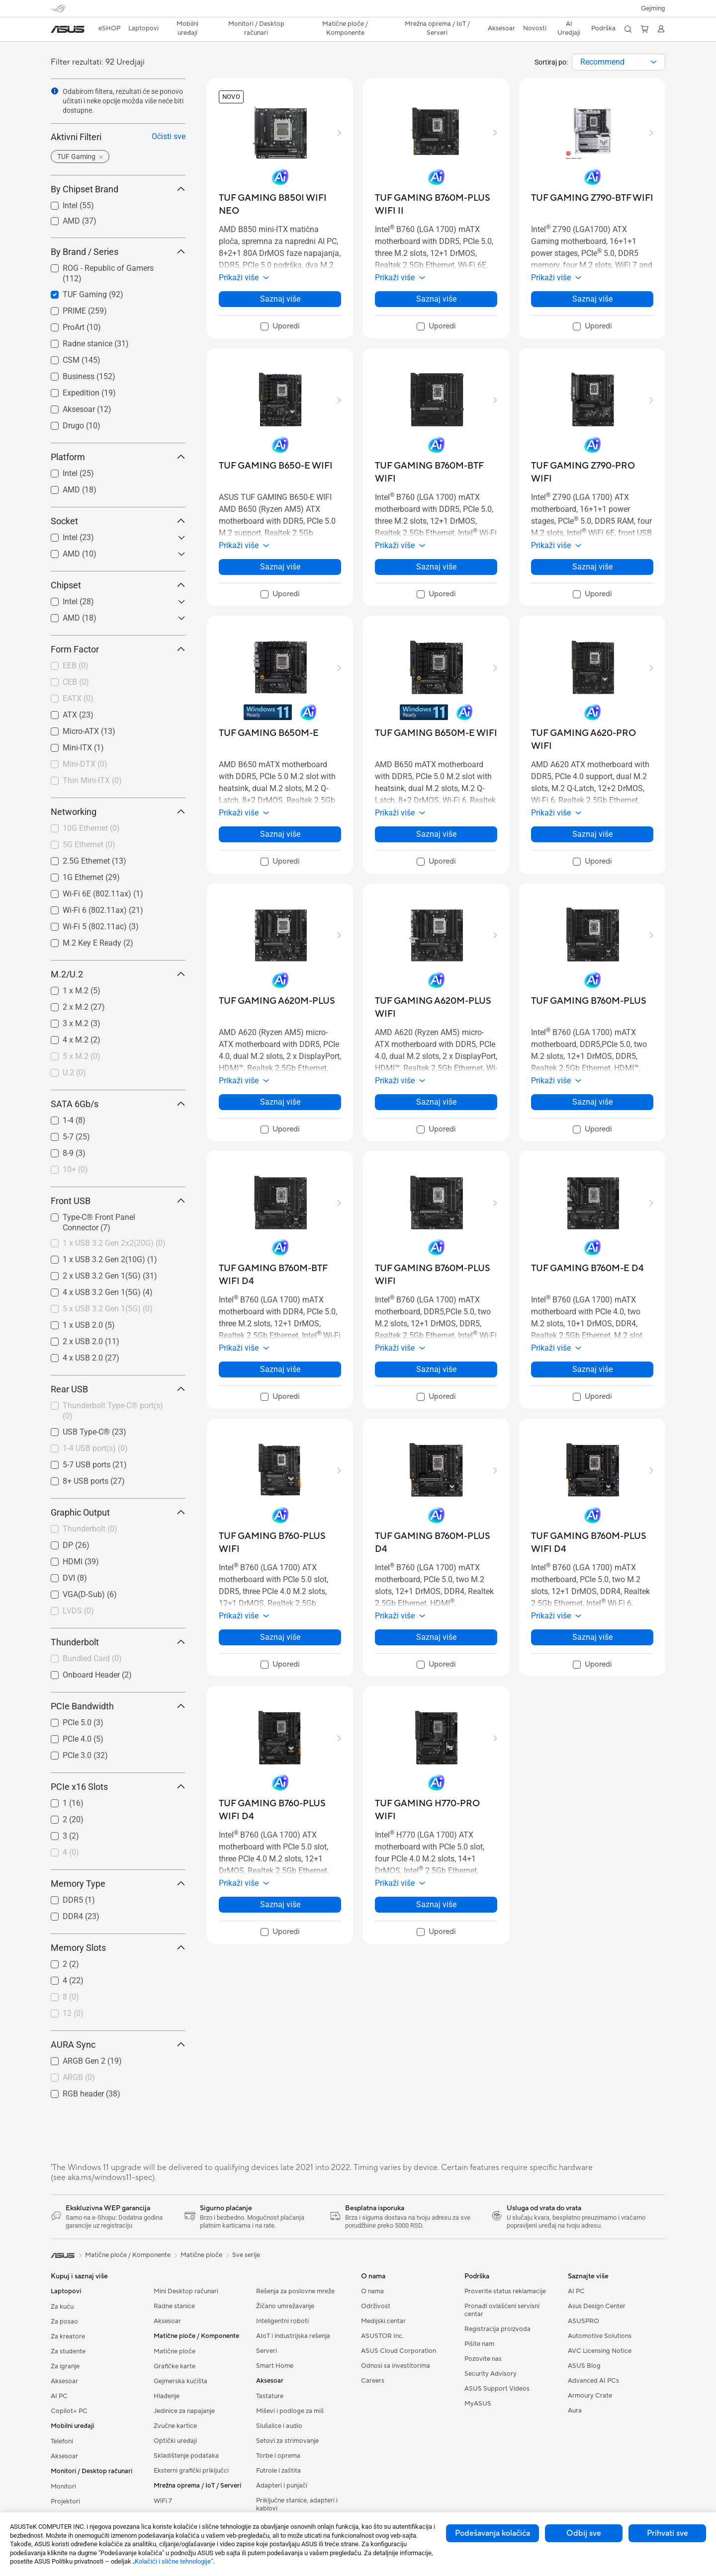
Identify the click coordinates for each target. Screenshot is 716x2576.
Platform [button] (118, 457)
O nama (372, 2291)
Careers (372, 2381)
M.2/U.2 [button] (118, 974)
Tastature (269, 2396)
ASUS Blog (584, 2366)
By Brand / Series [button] (118, 251)
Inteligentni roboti (282, 2321)
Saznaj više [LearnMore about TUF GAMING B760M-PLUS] (592, 1102)
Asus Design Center (597, 2306)
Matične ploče (174, 2351)
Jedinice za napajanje (184, 2411)
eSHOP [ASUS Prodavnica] (109, 28)
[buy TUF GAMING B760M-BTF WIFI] (436, 472)
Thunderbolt (90, 1528)
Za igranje (65, 2366)
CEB (76, 682)
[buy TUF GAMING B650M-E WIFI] (436, 733)
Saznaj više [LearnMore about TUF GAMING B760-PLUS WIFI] (280, 1637)
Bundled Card (92, 1658)
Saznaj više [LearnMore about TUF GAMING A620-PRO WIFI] (592, 834)
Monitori (63, 2487)
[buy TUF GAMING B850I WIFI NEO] (280, 204)
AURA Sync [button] (118, 2044)
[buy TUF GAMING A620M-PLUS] (277, 1001)
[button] (653, 8)
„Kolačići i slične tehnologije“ (173, 2561)
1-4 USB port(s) (95, 1448)
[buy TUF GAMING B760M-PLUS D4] (436, 1543)
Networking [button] (118, 811)
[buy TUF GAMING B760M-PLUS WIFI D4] (592, 1543)
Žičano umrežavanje (285, 2306)
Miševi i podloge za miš (290, 2411)
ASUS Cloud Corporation (398, 2351)
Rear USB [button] (118, 1389)
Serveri (266, 2351)
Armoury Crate (590, 2396)
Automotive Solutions (599, 2336)
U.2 (74, 1072)
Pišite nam (479, 2344)
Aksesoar (64, 2381)
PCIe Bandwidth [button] (118, 1706)
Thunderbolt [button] (118, 1642)
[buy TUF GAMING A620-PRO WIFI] (592, 739)
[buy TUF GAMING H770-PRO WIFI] (436, 1810)
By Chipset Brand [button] (118, 189)
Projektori (65, 2501)
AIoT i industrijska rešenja (293, 2336)
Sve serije (246, 2255)
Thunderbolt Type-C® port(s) (113, 1411)
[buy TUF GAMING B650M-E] (269, 733)
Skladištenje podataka (186, 2456)
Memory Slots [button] (118, 1947)
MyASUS (477, 2404)
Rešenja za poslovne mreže (295, 2291)
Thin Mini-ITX (92, 780)
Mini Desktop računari (186, 2291)
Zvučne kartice (175, 2426)
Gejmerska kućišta (180, 2381)
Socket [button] (118, 521)
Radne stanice (174, 2306)
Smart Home (274, 2366)
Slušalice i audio (279, 2426)
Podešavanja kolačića (492, 2533)
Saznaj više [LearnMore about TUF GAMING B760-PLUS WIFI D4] (280, 1904)
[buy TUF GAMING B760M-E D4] (587, 1268)
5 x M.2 (81, 1056)
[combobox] (618, 62)
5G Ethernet (89, 844)
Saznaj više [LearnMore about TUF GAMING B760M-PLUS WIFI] (436, 1369)
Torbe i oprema (278, 2456)
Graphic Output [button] (118, 1512)
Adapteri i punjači (281, 2486)
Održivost (375, 2306)
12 (73, 2013)
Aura (575, 2411)
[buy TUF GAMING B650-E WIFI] (276, 466)
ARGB (79, 2077)
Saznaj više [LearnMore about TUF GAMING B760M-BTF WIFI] (436, 566)
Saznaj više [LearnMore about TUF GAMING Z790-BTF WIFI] (592, 299)
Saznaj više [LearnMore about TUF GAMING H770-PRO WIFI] (436, 1904)
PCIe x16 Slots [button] (118, 1786)
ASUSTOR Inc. (382, 2336)
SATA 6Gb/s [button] (118, 1104)
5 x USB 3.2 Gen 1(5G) (108, 1308)
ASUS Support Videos (497, 2389)
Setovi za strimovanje (287, 2441)
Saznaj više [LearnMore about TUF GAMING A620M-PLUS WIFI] (436, 1102)
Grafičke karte (174, 2366)
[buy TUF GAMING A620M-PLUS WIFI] (436, 1007)
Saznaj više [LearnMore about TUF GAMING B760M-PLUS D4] (436, 1637)
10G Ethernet (91, 828)
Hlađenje (166, 2396)
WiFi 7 (163, 2501)
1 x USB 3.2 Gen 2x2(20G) (114, 1243)
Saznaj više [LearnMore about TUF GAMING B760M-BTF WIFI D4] (280, 1369)
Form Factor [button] (118, 649)
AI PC (59, 2396)
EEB (76, 665)
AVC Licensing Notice (599, 2351)
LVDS (78, 1610)
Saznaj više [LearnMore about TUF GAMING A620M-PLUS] (280, 1102)
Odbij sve (583, 2533)
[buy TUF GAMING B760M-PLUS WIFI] (436, 1275)
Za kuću (62, 2307)
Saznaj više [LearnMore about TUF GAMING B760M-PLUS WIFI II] (436, 299)
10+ (75, 1169)
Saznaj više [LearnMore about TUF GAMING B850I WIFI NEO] (280, 299)
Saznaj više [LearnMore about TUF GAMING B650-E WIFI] (280, 566)
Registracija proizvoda (497, 2329)
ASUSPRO (583, 2321)
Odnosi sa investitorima (395, 2366)
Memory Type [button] (118, 1883)
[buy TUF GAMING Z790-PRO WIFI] (592, 472)
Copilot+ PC (69, 2411)
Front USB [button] (118, 1201)
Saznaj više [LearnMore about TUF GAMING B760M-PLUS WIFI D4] (592, 1637)
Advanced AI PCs (593, 2381)
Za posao (64, 2322)
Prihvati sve (667, 2533)
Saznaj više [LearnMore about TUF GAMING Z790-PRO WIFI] (592, 566)
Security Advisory (490, 2374)
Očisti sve (168, 136)
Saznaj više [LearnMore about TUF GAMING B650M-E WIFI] (436, 834)
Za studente (68, 2351)
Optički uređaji (175, 2441)
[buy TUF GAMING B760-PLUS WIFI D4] (280, 1810)
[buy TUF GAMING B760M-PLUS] (588, 1001)
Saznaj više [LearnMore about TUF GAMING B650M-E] (280, 834)
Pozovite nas (483, 2359)
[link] (68, 29)
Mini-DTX (85, 764)
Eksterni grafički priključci (191, 2471)
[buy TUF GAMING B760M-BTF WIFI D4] (280, 1275)
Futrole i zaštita (278, 2471)
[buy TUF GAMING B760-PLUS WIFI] (280, 1543)
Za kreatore (68, 2336)
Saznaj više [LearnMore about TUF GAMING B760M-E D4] (592, 1369)
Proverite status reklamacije (505, 2291)
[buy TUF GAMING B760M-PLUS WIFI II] (436, 204)
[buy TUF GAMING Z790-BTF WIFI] (592, 198)
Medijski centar (383, 2321)
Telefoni (62, 2441)
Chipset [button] (118, 585)
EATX (78, 698)
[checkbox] (114, 666)
